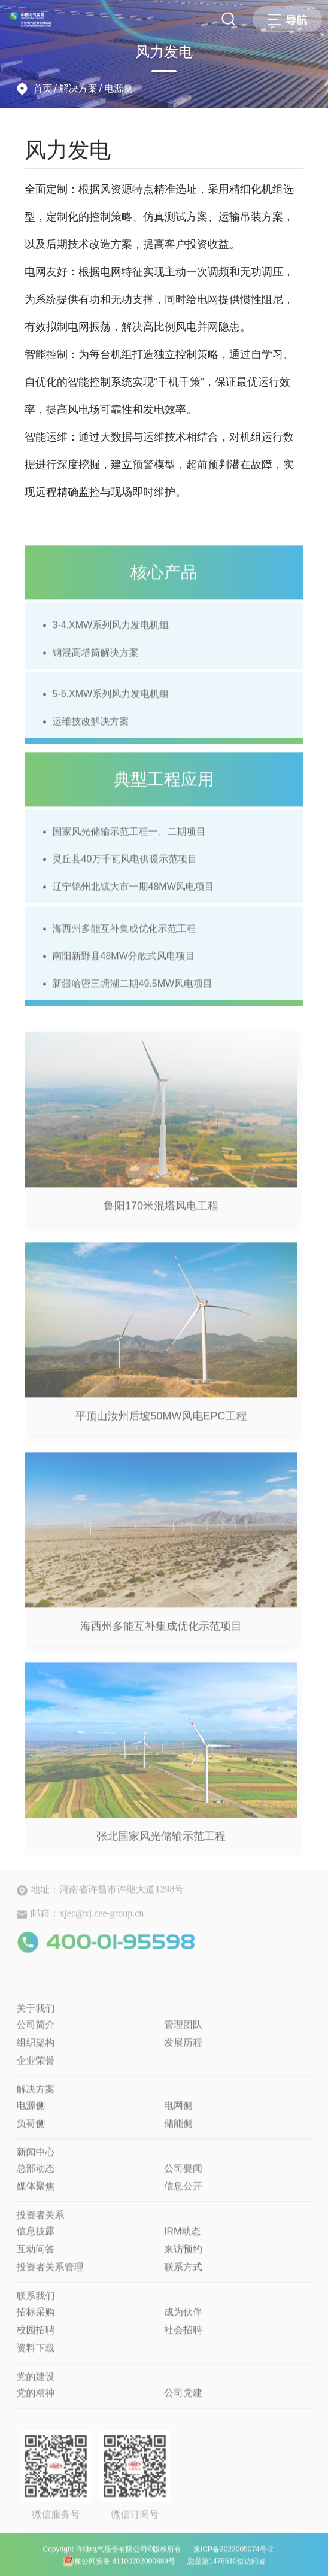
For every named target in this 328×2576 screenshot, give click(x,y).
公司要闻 (183, 2175)
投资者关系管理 (49, 2273)
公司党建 (183, 2399)
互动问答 (35, 2255)
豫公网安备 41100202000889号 (118, 2567)
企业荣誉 (35, 2067)
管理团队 (183, 2031)
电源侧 (118, 88)
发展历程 (183, 2049)
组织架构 (35, 2049)
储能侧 (178, 2130)
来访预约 (183, 2255)
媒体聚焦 (35, 2192)
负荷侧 (30, 2130)
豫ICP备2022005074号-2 (233, 2555)
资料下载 (35, 2354)
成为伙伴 (183, 2318)
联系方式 (183, 2273)
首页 (42, 88)
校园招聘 (35, 2336)
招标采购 (35, 2318)
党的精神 (35, 2399)
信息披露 (35, 2237)
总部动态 (35, 2175)
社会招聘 (183, 2336)
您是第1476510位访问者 (226, 2567)
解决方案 (78, 88)
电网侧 (178, 2112)
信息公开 (183, 2192)
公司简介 (35, 2031)
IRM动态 (182, 2237)
